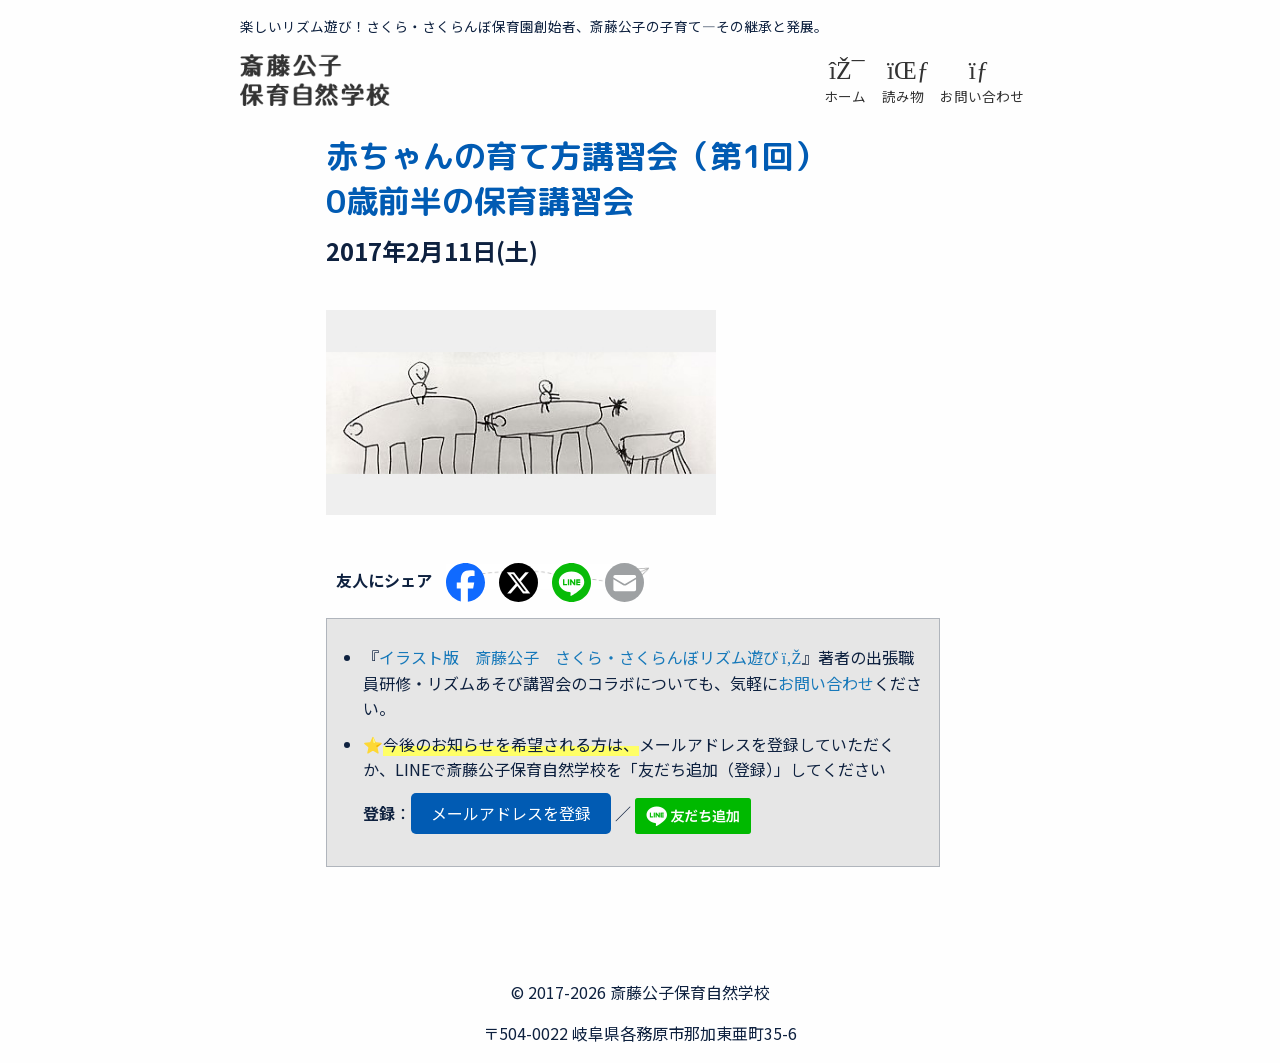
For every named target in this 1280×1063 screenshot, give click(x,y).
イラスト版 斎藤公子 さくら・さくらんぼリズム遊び (590, 657)
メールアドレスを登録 (511, 813)
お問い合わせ (826, 683)
